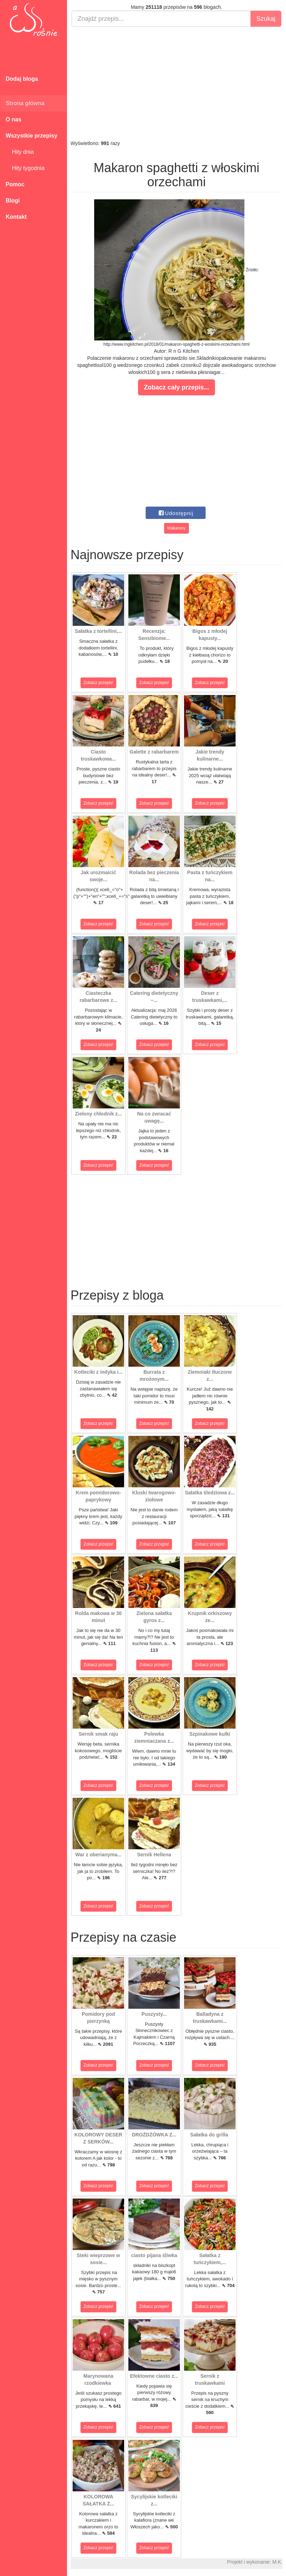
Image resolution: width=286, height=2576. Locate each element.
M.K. (277, 2562)
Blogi (13, 201)
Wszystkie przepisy (31, 136)
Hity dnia (20, 152)
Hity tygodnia (25, 168)
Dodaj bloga (22, 79)
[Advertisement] (176, 83)
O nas (13, 119)
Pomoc (15, 184)
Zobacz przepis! (99, 682)
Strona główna (25, 103)
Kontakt (16, 217)
